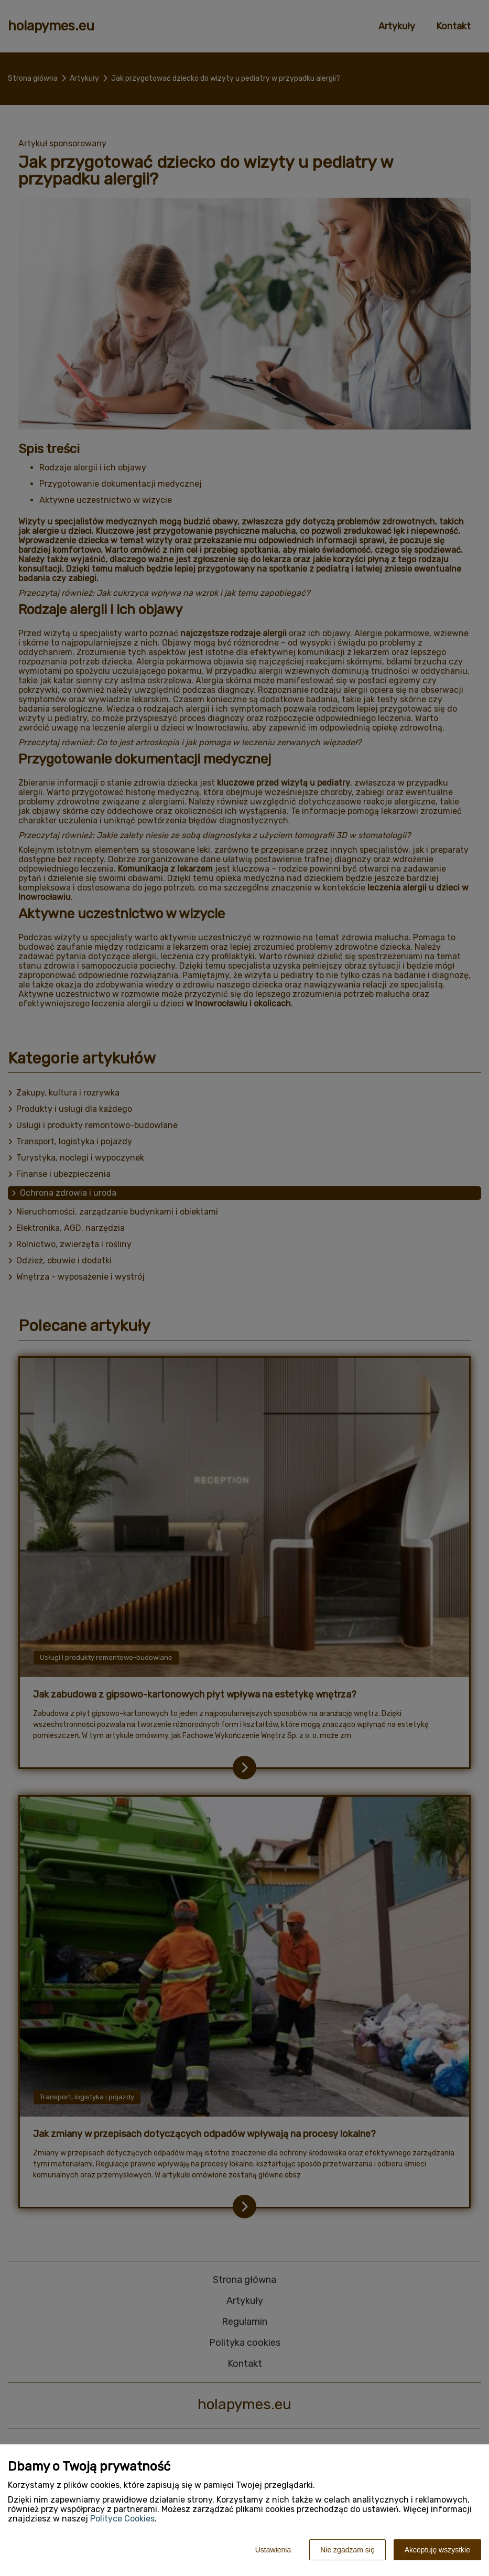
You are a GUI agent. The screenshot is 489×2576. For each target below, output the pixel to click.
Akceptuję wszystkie (437, 2550)
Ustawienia (273, 2550)
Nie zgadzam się (347, 2550)
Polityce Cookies (122, 2519)
